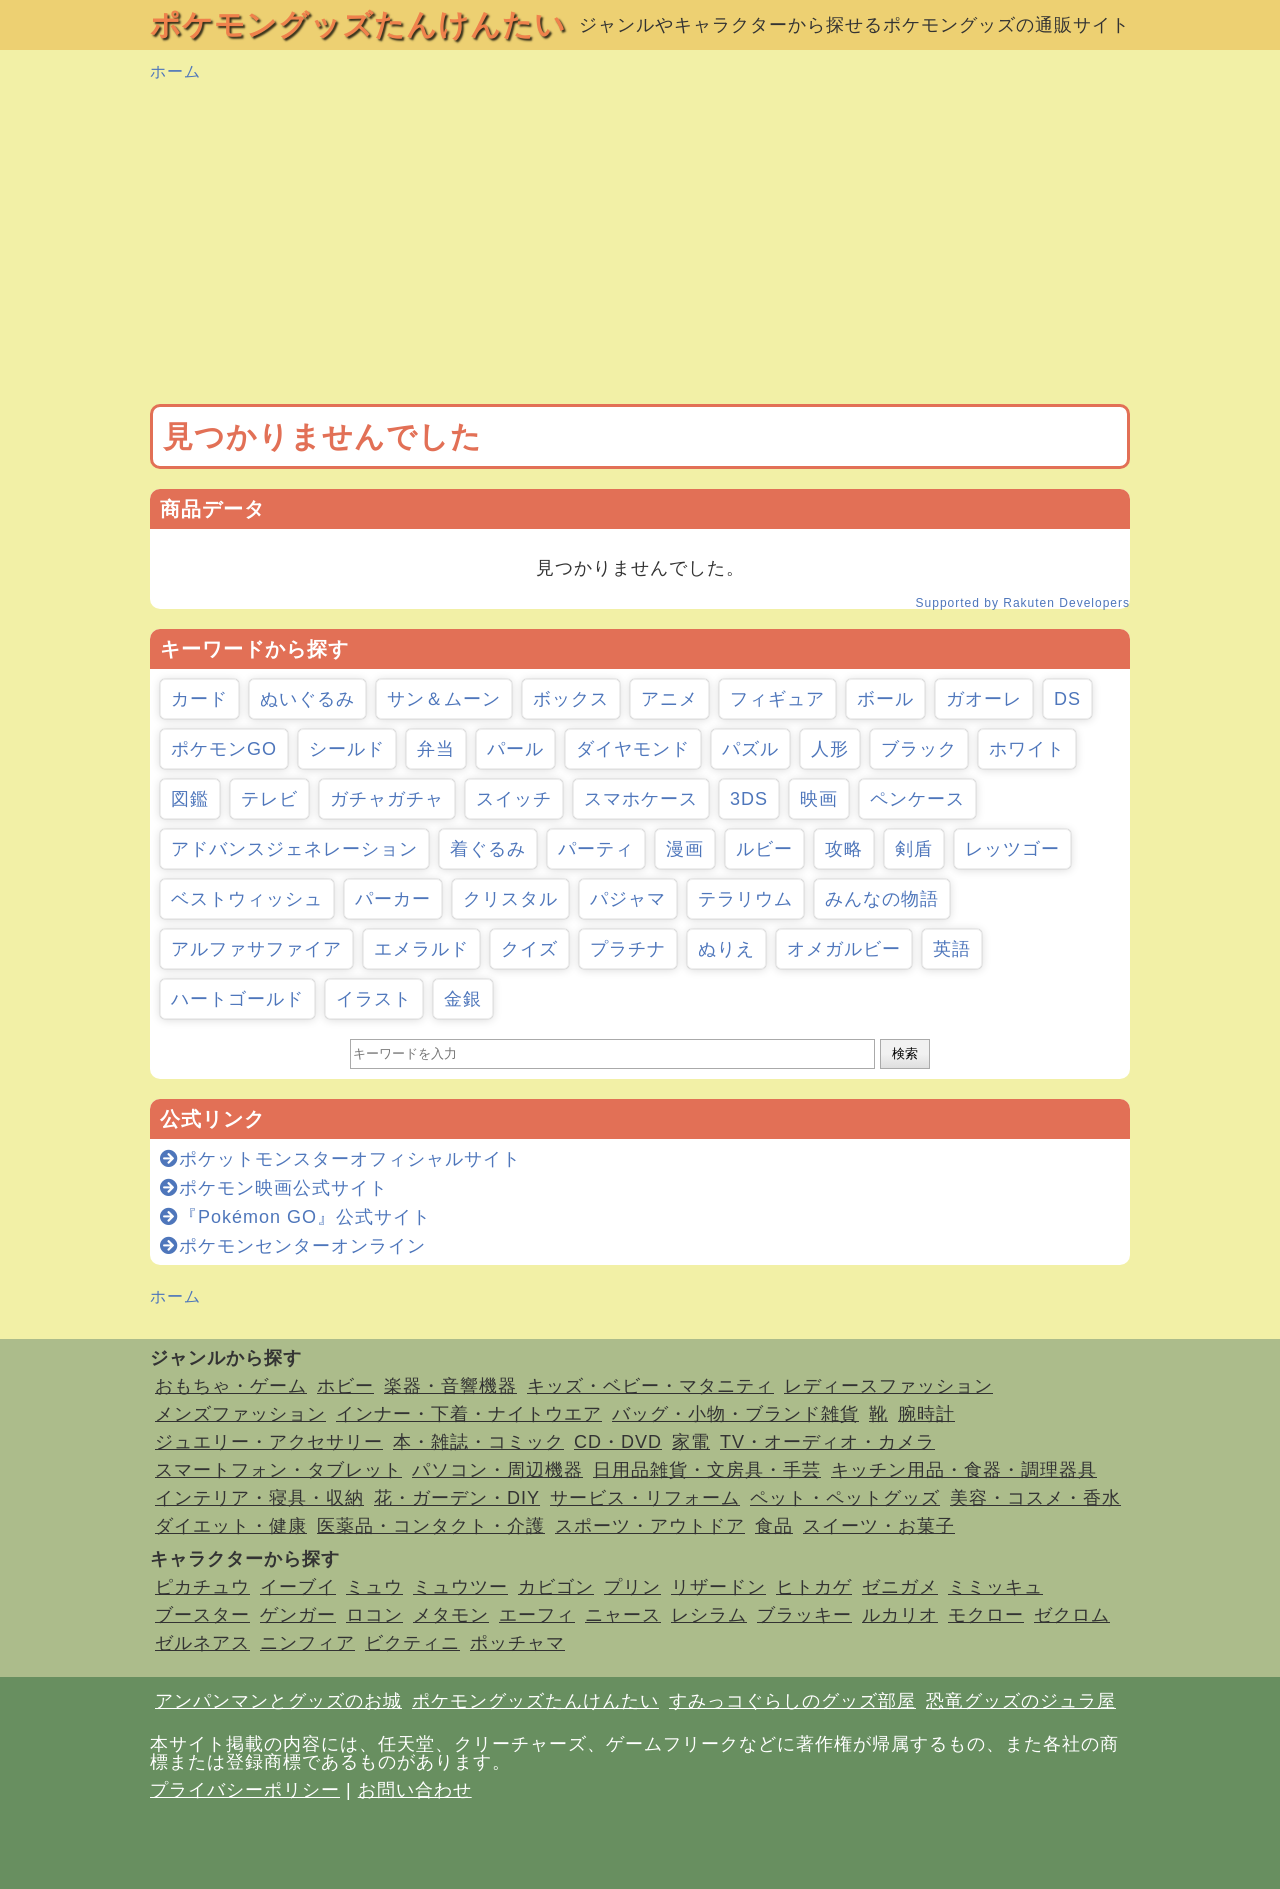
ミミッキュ (995, 1587)
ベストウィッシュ (247, 899)
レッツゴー (1012, 849)
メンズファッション (240, 1414)
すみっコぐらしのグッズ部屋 (792, 1701)
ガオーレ (984, 699)
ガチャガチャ (387, 799)
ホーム (175, 71)
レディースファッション (888, 1386)
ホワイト (1027, 749)
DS (1067, 699)
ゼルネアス (202, 1643)
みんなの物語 (882, 899)
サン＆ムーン (444, 699)
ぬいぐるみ (307, 699)
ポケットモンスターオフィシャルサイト (340, 1159)
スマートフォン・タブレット (278, 1470)
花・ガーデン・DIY (457, 1498)
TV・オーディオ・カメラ (827, 1442)
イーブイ (298, 1587)
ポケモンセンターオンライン (293, 1246)
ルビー (764, 849)
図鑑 (190, 799)
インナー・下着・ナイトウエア (469, 1414)
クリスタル (510, 899)
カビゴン (556, 1587)
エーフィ (537, 1615)
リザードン (718, 1587)
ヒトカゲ (814, 1587)
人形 (830, 749)
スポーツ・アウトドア (650, 1526)
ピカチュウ (202, 1587)
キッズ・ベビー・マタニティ (650, 1386)
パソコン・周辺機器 (497, 1470)
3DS (749, 799)
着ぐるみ (488, 849)
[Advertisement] (640, 244)
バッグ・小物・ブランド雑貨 (735, 1414)
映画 (819, 799)
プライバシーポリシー (245, 1790)
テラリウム (745, 899)
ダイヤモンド (633, 749)
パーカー (393, 899)
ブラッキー (804, 1615)
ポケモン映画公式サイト (274, 1188)
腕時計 (926, 1414)
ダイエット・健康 (231, 1526)
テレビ (269, 799)
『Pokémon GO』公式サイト (295, 1217)
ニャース (623, 1615)
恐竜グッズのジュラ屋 (1021, 1701)
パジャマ (628, 899)
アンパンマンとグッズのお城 (278, 1701)
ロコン (374, 1615)
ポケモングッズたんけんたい (358, 24)
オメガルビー (844, 949)
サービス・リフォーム (645, 1498)
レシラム (709, 1615)
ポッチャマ (517, 1643)
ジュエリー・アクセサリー (269, 1442)
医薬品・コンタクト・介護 (431, 1526)
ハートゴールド (237, 999)
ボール (885, 699)
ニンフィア (307, 1643)
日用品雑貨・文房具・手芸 (707, 1470)
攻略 (844, 849)
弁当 (436, 749)
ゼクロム (1072, 1615)
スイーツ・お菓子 (879, 1526)
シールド (347, 749)
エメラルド (421, 949)
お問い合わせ (415, 1790)
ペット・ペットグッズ (845, 1498)
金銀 (463, 999)
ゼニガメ (900, 1587)
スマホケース (641, 799)
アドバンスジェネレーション (294, 849)
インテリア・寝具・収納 (259, 1498)
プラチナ (628, 949)
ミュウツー (460, 1587)
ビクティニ (412, 1643)
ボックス (571, 699)
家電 (691, 1442)
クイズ (529, 949)
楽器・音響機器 (450, 1386)
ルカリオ (900, 1615)
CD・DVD (618, 1442)
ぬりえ (726, 949)
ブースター (202, 1615)
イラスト (374, 999)
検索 (905, 1053)
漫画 (685, 849)
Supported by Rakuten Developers (1023, 603)
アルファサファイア (256, 949)
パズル (750, 749)
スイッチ (514, 799)
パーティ (596, 849)
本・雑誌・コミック (478, 1442)
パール (515, 749)
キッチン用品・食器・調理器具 (964, 1470)
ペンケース (917, 799)
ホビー (345, 1386)
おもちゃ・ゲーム (231, 1386)
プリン (632, 1587)
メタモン (451, 1615)
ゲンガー (298, 1615)
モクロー (986, 1615)
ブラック (919, 749)
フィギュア (777, 699)
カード (199, 699)
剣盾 (914, 849)
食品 (774, 1526)
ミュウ (374, 1587)
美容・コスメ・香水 (1035, 1498)
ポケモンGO (224, 749)
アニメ (669, 699)
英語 (952, 949)
